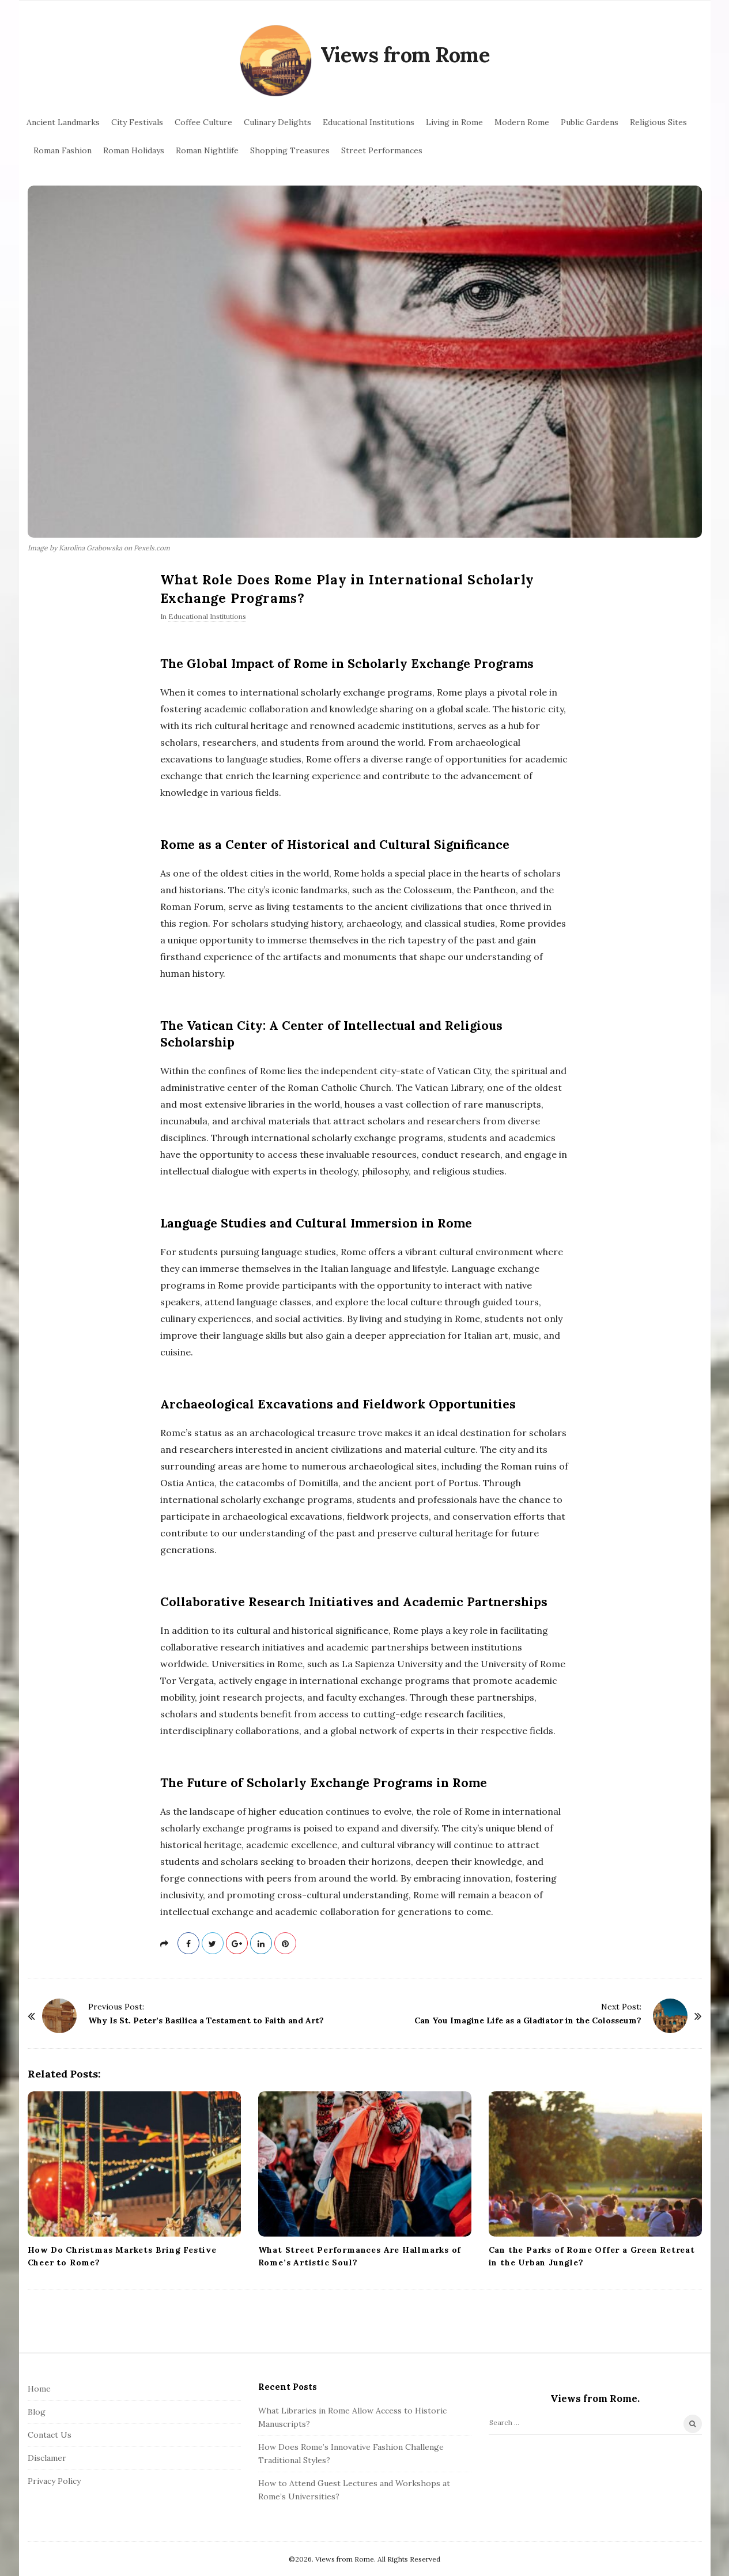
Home (39, 2389)
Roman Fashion (62, 150)
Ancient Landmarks (63, 122)
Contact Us (49, 2435)
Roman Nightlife (207, 150)
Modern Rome (521, 122)
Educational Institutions (368, 122)
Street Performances (381, 150)
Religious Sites (658, 122)
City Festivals (137, 122)
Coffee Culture (203, 122)
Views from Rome (405, 54)
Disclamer (47, 2458)
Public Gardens (589, 122)
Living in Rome (454, 122)
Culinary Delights (277, 122)
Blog (37, 2412)
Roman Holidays (133, 150)
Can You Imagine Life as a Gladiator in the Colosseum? (527, 2020)
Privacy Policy (54, 2481)
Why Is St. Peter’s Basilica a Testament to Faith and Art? (206, 2020)
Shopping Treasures (290, 150)
